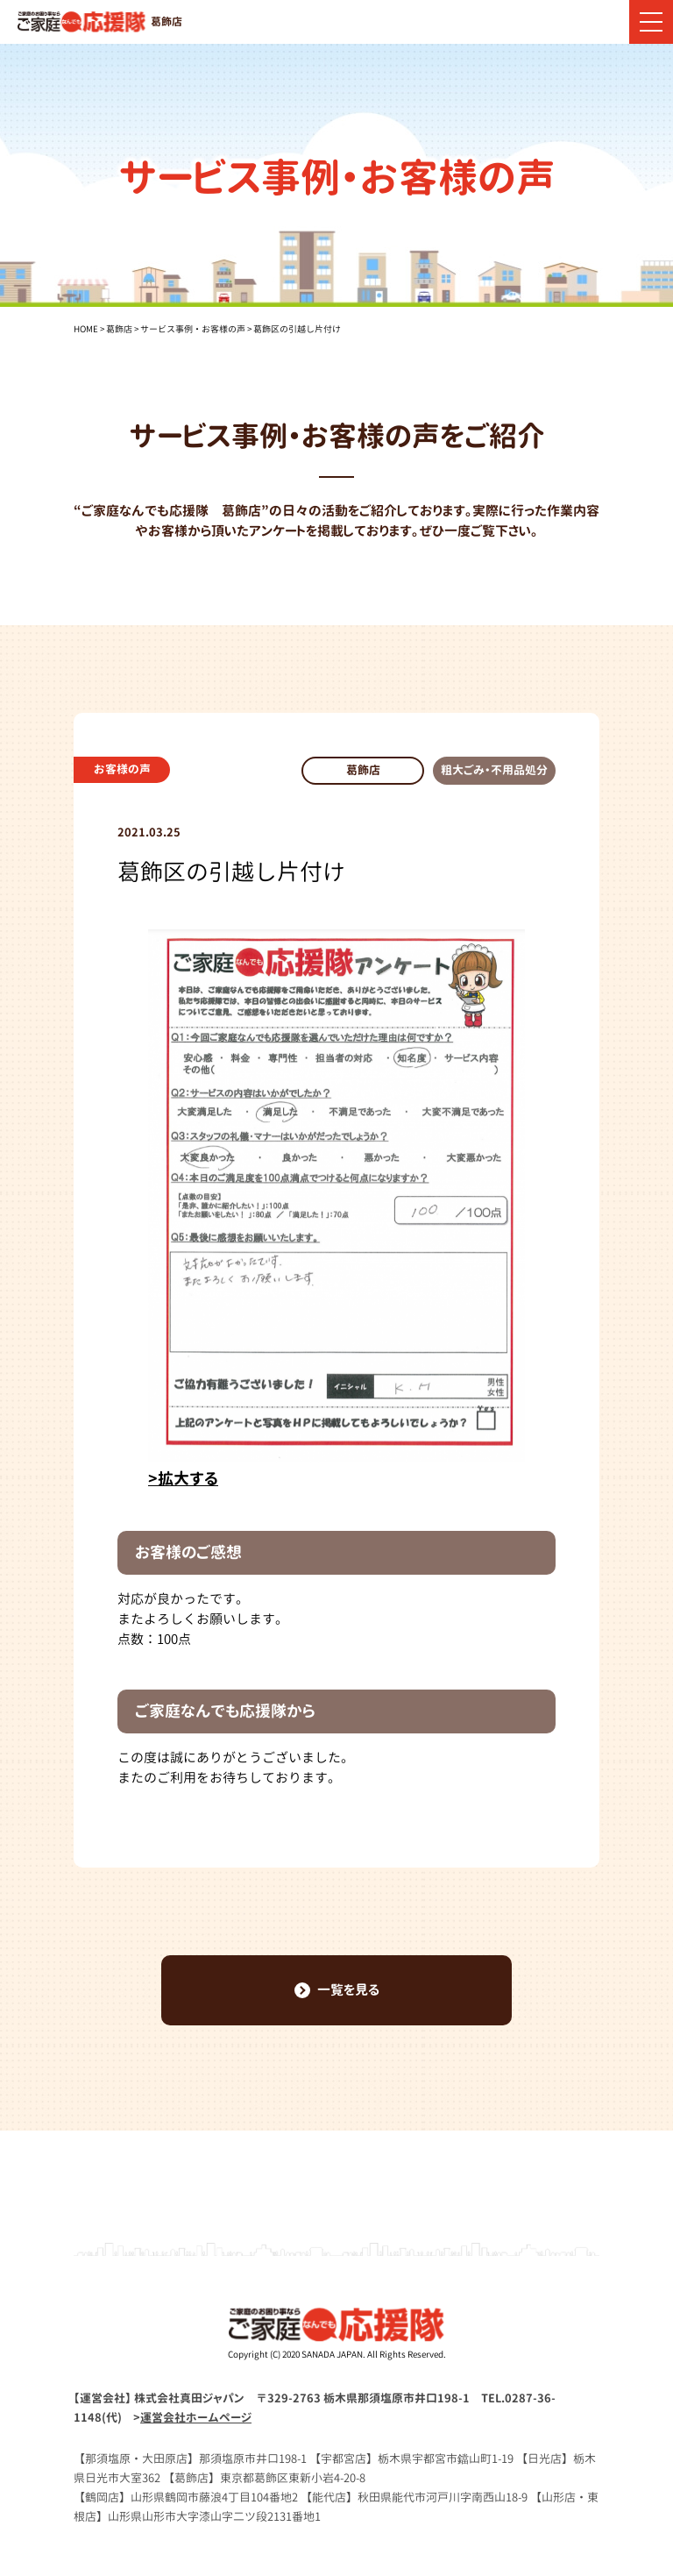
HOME (86, 329)
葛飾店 (119, 329)
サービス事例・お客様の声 (192, 329)
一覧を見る (336, 1990)
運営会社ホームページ (195, 2417)
